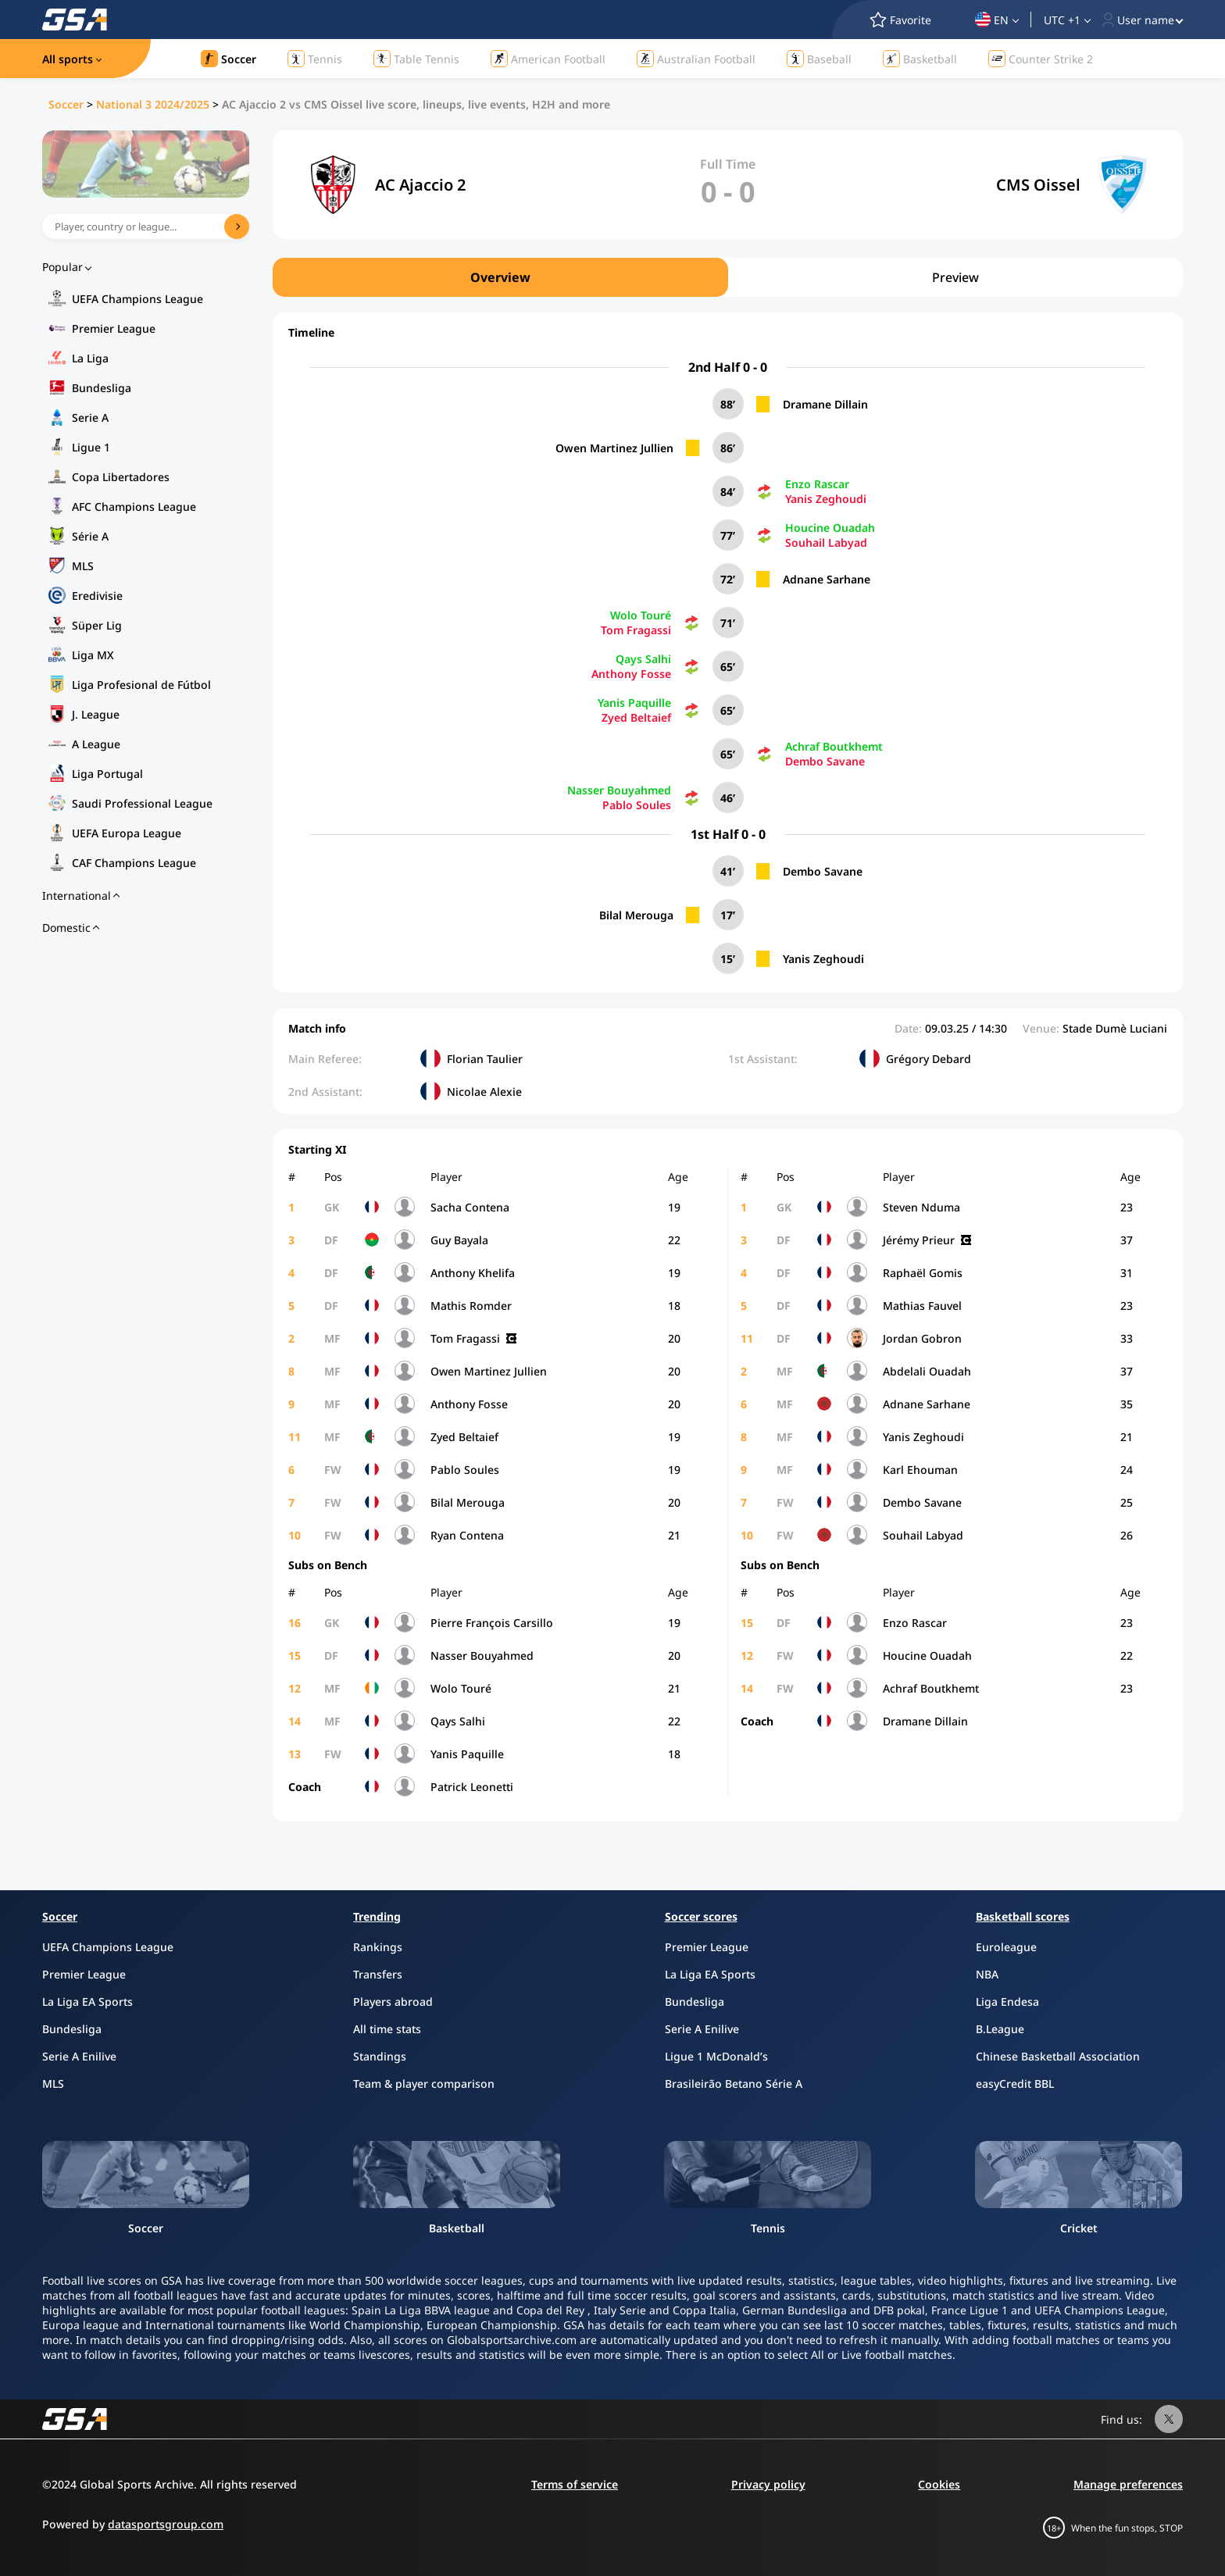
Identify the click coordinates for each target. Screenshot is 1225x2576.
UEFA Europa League (126, 833)
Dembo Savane (825, 761)
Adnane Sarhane (826, 579)
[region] (728, 277)
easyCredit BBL (1015, 2083)
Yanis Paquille (634, 702)
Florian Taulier (485, 1058)
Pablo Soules (636, 804)
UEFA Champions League (137, 298)
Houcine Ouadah (830, 527)
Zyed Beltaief (636, 717)
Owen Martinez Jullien (614, 448)
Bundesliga (101, 387)
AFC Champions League (134, 506)
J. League (96, 714)
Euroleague (1006, 1946)
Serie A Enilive (79, 2056)
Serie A (90, 417)
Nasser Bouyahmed (619, 790)
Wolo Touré (640, 615)
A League (96, 744)
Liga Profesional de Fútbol (141, 684)
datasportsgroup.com (165, 2524)
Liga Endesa (1007, 2001)
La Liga (90, 358)
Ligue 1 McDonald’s (716, 2056)
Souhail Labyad (826, 542)
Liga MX (93, 655)
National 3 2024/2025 (152, 104)
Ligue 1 (91, 447)
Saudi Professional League (142, 803)
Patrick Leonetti (471, 1786)
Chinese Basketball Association (1058, 2056)
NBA (987, 1974)
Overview (500, 277)
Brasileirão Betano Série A (733, 2083)
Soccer (66, 104)
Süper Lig (97, 625)
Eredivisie (97, 595)
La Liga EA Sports (87, 2001)
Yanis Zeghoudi (825, 498)
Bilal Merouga (636, 915)
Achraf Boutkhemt (834, 746)
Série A (90, 536)
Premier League (113, 328)
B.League (1000, 2028)
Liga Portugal (107, 773)
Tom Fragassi (636, 630)
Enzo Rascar (817, 483)
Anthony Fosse (631, 673)
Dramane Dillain (825, 404)
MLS (83, 565)
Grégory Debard (928, 1058)
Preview (955, 277)
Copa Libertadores (121, 476)
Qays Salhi (643, 658)
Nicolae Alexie (484, 1091)
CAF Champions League (134, 862)
